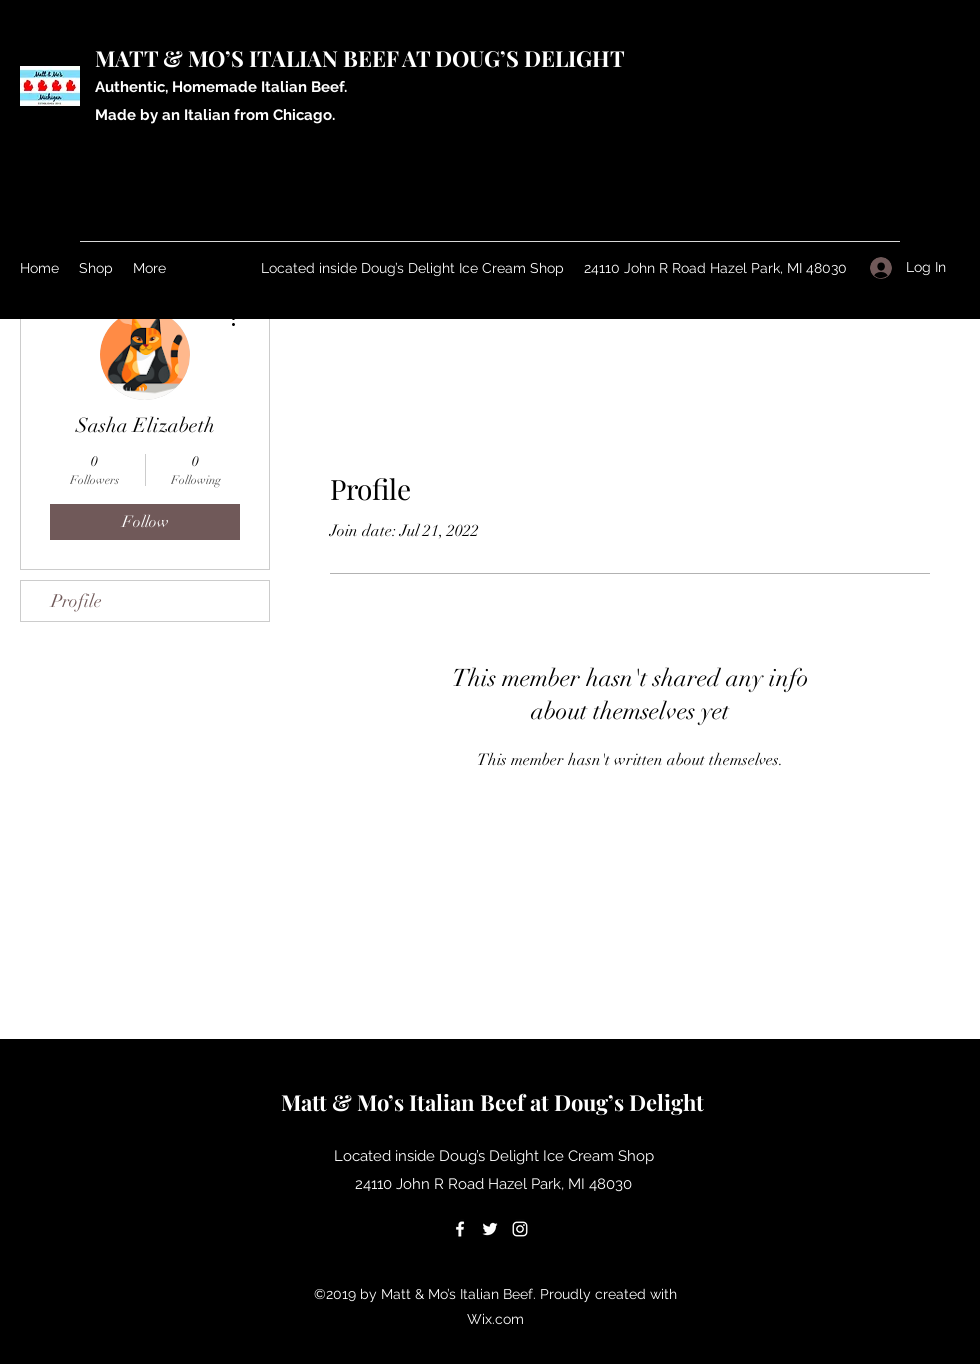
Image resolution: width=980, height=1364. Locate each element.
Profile (76, 601)
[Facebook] (460, 1229)
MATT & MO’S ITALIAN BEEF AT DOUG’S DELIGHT (362, 58)
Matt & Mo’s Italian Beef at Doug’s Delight (495, 1102)
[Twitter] (490, 1229)
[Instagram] (520, 1229)
